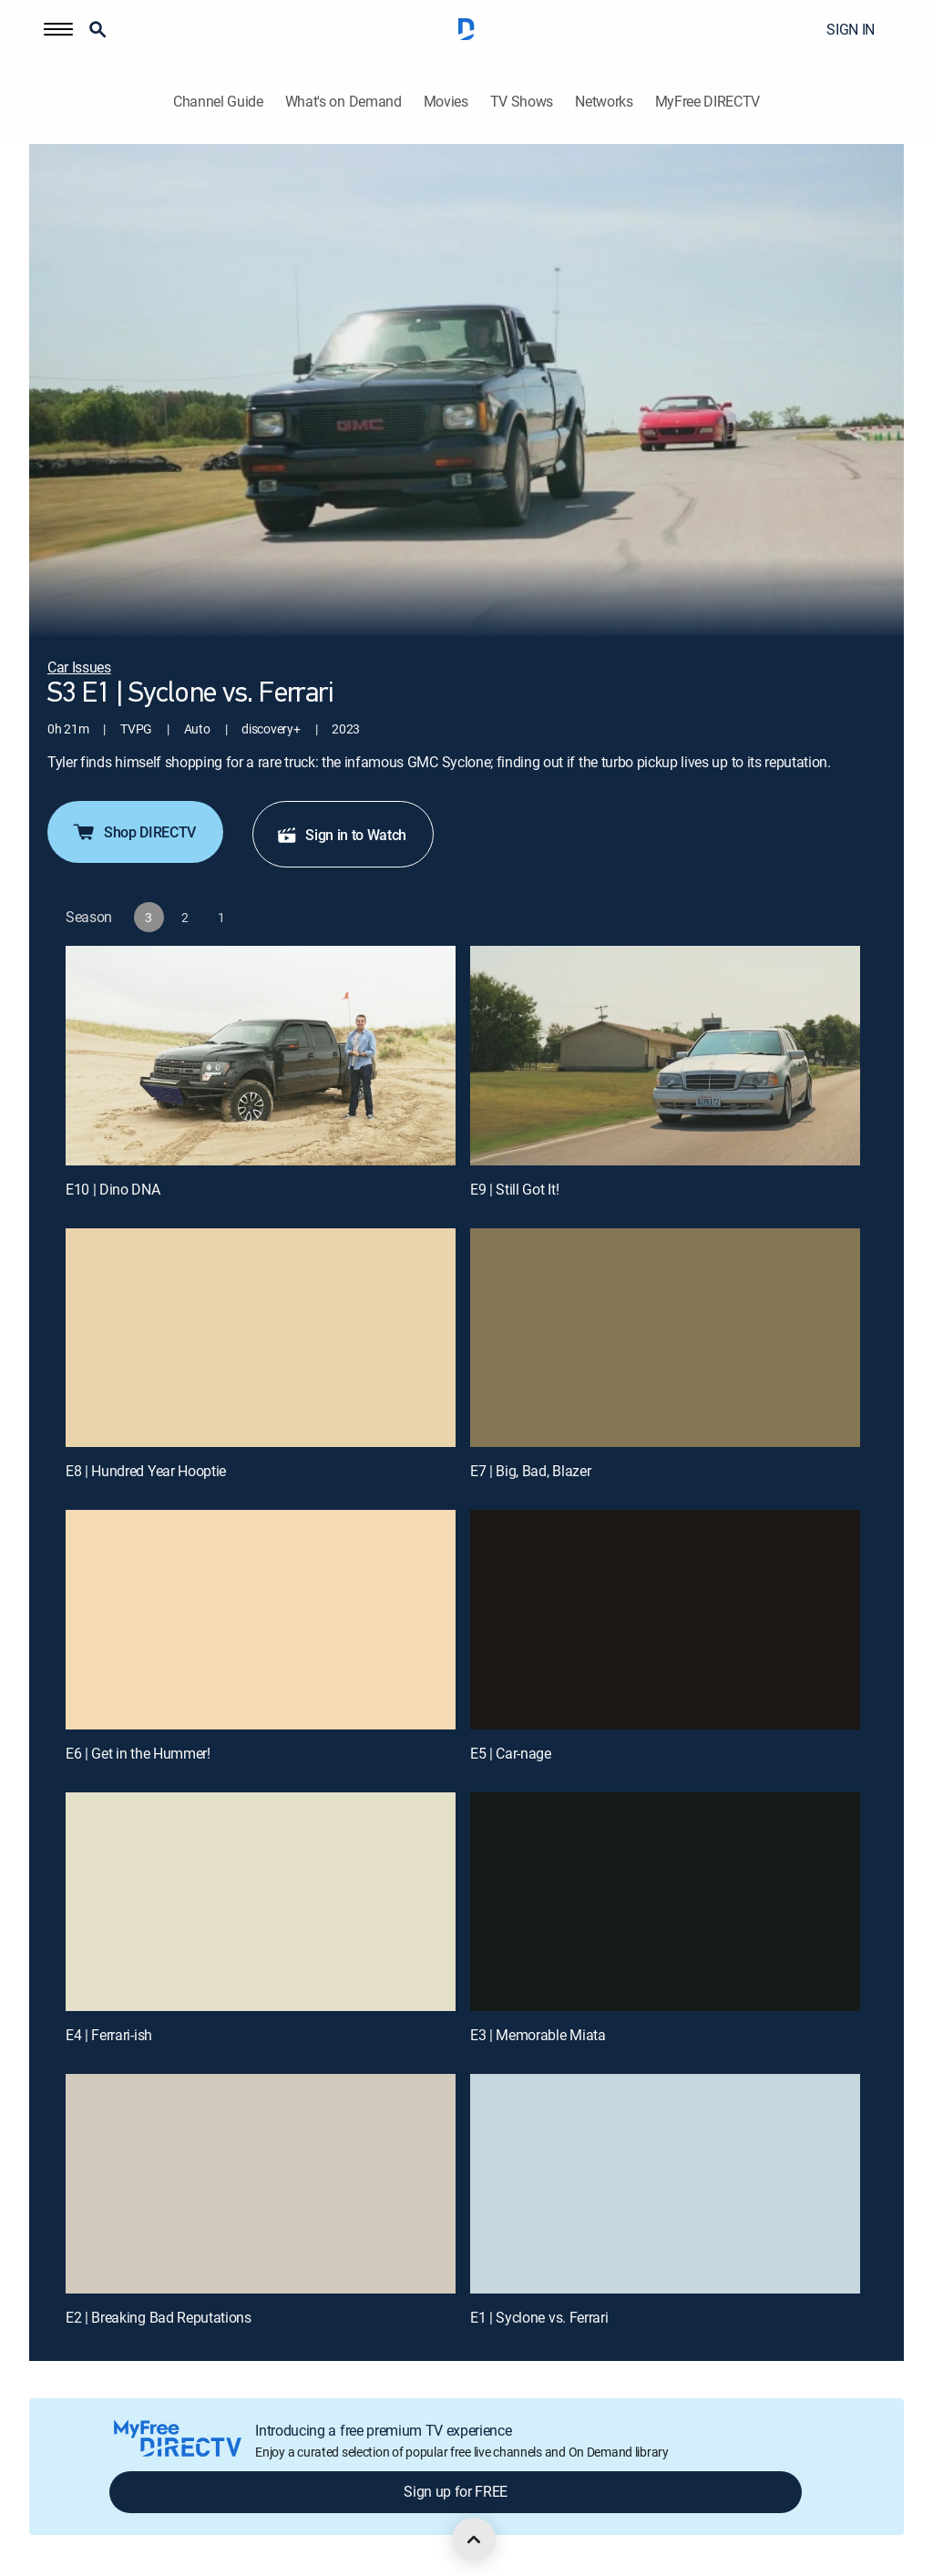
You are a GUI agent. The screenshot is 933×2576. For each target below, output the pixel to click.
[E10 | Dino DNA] (261, 1055)
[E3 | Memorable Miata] (665, 1902)
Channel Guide (218, 101)
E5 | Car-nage (510, 1753)
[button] (58, 29)
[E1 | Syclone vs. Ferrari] (665, 2184)
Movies (446, 101)
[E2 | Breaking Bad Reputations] (261, 2184)
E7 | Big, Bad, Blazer (530, 1471)
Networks (603, 101)
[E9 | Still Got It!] (665, 1055)
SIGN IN (850, 29)
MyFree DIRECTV (708, 101)
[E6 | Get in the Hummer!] (261, 1619)
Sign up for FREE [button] (456, 2491)
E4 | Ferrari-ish (109, 2035)
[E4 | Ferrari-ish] (261, 1902)
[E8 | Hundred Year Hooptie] (261, 1338)
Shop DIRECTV (133, 832)
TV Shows (521, 101)
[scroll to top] (474, 2539)
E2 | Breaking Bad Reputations (158, 2317)
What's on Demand (343, 101)
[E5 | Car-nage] (665, 1619)
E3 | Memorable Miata (538, 2035)
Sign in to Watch (341, 835)
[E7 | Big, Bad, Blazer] (665, 1338)
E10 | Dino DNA (113, 1189)
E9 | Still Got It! (514, 1189)
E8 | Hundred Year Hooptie (146, 1471)
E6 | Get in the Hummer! (138, 1753)
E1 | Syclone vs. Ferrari (539, 2317)
